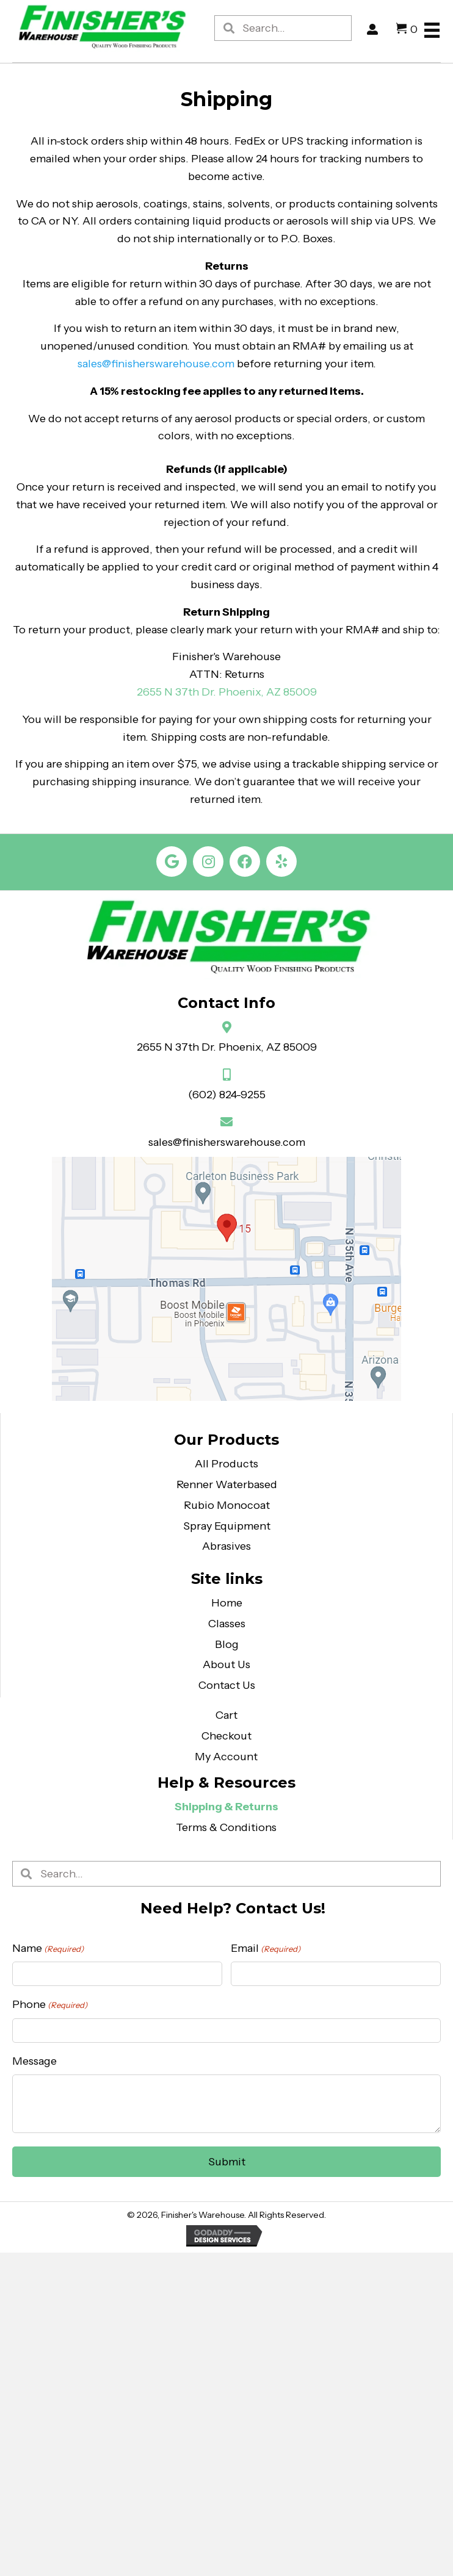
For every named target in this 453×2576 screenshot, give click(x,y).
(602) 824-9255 (227, 1094)
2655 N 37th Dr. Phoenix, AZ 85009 (227, 1047)
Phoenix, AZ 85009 (268, 692)
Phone (49, 2005)
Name (48, 1948)
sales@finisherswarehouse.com (156, 363)
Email (265, 1948)
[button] (171, 861)
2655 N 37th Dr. (178, 692)
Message (34, 2061)
